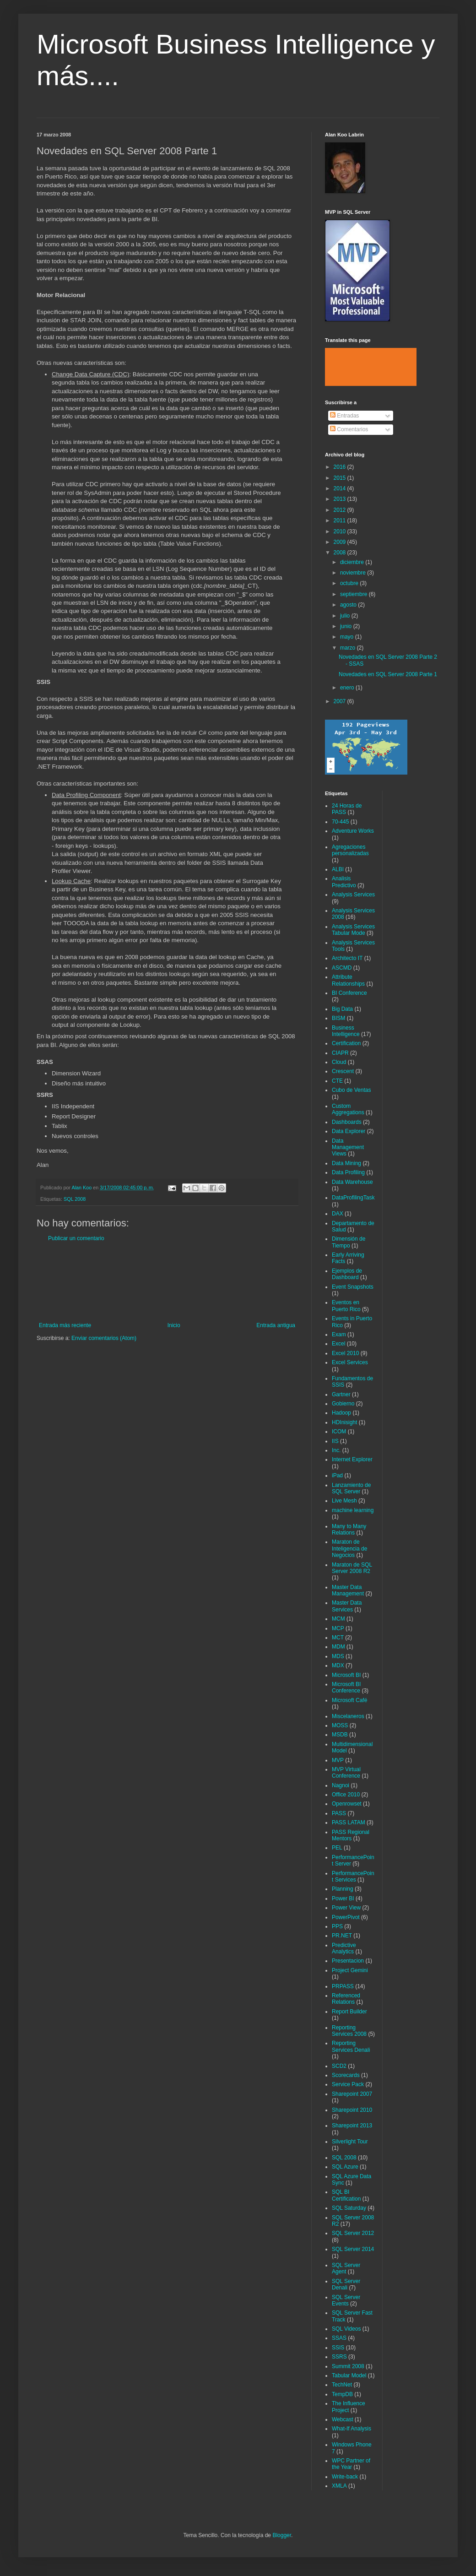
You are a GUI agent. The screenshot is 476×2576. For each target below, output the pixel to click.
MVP (338, 1760)
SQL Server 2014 (353, 2249)
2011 (340, 520)
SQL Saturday (349, 2208)
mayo (347, 637)
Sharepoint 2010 (352, 2110)
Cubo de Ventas (351, 1090)
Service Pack (348, 2084)
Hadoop (341, 1413)
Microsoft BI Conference (346, 1687)
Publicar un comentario (76, 1238)
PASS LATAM (348, 1822)
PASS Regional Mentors (350, 1835)
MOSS (340, 1725)
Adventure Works (353, 831)
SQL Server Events (346, 2300)
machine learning (352, 1510)
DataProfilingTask (353, 1197)
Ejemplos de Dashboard (347, 1274)
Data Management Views (348, 1147)
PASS (339, 1813)
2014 (340, 488)
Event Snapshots (352, 1287)
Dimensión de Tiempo (348, 1242)
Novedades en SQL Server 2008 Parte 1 (388, 674)
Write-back (345, 2476)
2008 (340, 552)
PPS (337, 1926)
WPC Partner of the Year (351, 2463)
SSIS (338, 2347)
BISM (338, 1018)
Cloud (339, 1062)
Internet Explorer (352, 1459)
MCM (338, 1619)
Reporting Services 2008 (349, 2030)
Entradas (344, 415)
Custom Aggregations (348, 1109)
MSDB (340, 1734)
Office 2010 (346, 1794)
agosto (349, 605)
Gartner (341, 1394)
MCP (338, 1628)
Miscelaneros (348, 1716)
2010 (340, 531)
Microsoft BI (346, 1675)
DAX (337, 1213)
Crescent (343, 1071)
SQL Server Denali (346, 2284)
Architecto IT (347, 958)
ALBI (338, 869)
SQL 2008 (75, 1199)
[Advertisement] (167, 1282)
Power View (346, 1907)
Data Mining (346, 1163)
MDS (338, 1656)
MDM (338, 1646)
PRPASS (343, 1986)
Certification (346, 1043)
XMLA (339, 2486)
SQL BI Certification (346, 2195)
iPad (337, 1475)
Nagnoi (340, 1785)
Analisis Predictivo (344, 881)
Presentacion (348, 1961)
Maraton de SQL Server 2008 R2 (352, 1568)
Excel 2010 (345, 1353)
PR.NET (342, 1935)
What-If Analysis (351, 2428)
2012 (340, 510)
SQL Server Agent (346, 2268)
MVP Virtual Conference (346, 1772)
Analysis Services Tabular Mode (353, 929)
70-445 (340, 822)
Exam (339, 1334)
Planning (342, 1889)
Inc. (336, 1450)
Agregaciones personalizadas (350, 850)
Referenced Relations (346, 1998)
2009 (340, 542)
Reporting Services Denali (351, 2046)
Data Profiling (348, 1172)
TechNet (342, 2384)
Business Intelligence (346, 1031)
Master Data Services (347, 1606)
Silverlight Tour (350, 2141)
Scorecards (346, 2075)
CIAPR (340, 1053)
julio (346, 616)
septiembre (354, 594)
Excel (338, 1343)
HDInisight (344, 1422)
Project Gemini (350, 1970)
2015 (340, 478)
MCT (338, 1637)
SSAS (339, 2338)
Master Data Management (348, 1590)
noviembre (353, 572)
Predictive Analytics (344, 1948)
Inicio (174, 1325)
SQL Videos (346, 2329)
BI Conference (349, 993)
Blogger (281, 2535)
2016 (340, 467)
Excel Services (350, 1362)
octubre (350, 583)
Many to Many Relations (349, 1529)
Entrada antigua (275, 1325)
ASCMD (342, 968)
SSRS (339, 2357)
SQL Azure (345, 2167)
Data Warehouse (352, 1182)
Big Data (342, 1009)
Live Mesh (344, 1500)
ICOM (339, 1431)
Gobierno (343, 1403)
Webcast (342, 2419)
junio (346, 626)
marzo (348, 648)
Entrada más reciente (65, 1325)
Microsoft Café (349, 1700)
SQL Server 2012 (353, 2233)
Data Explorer (348, 1131)
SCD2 (339, 2066)
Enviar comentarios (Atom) (103, 1338)
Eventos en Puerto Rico (346, 1305)
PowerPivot (346, 1917)
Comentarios (349, 429)
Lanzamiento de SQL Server (351, 1488)
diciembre (352, 562)
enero (348, 687)
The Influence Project (348, 2406)
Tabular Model (349, 2375)
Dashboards (347, 1122)
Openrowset (347, 1803)
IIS (335, 1441)
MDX (338, 1665)
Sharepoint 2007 (352, 2094)
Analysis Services (353, 894)
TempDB (342, 2394)
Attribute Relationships (348, 980)
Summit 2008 (348, 2366)
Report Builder (349, 2011)
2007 (340, 701)
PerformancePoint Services (353, 1876)
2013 (340, 499)
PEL (337, 1847)
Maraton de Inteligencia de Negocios (349, 1548)
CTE (337, 1081)
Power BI (343, 1898)
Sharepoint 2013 (352, 2125)
